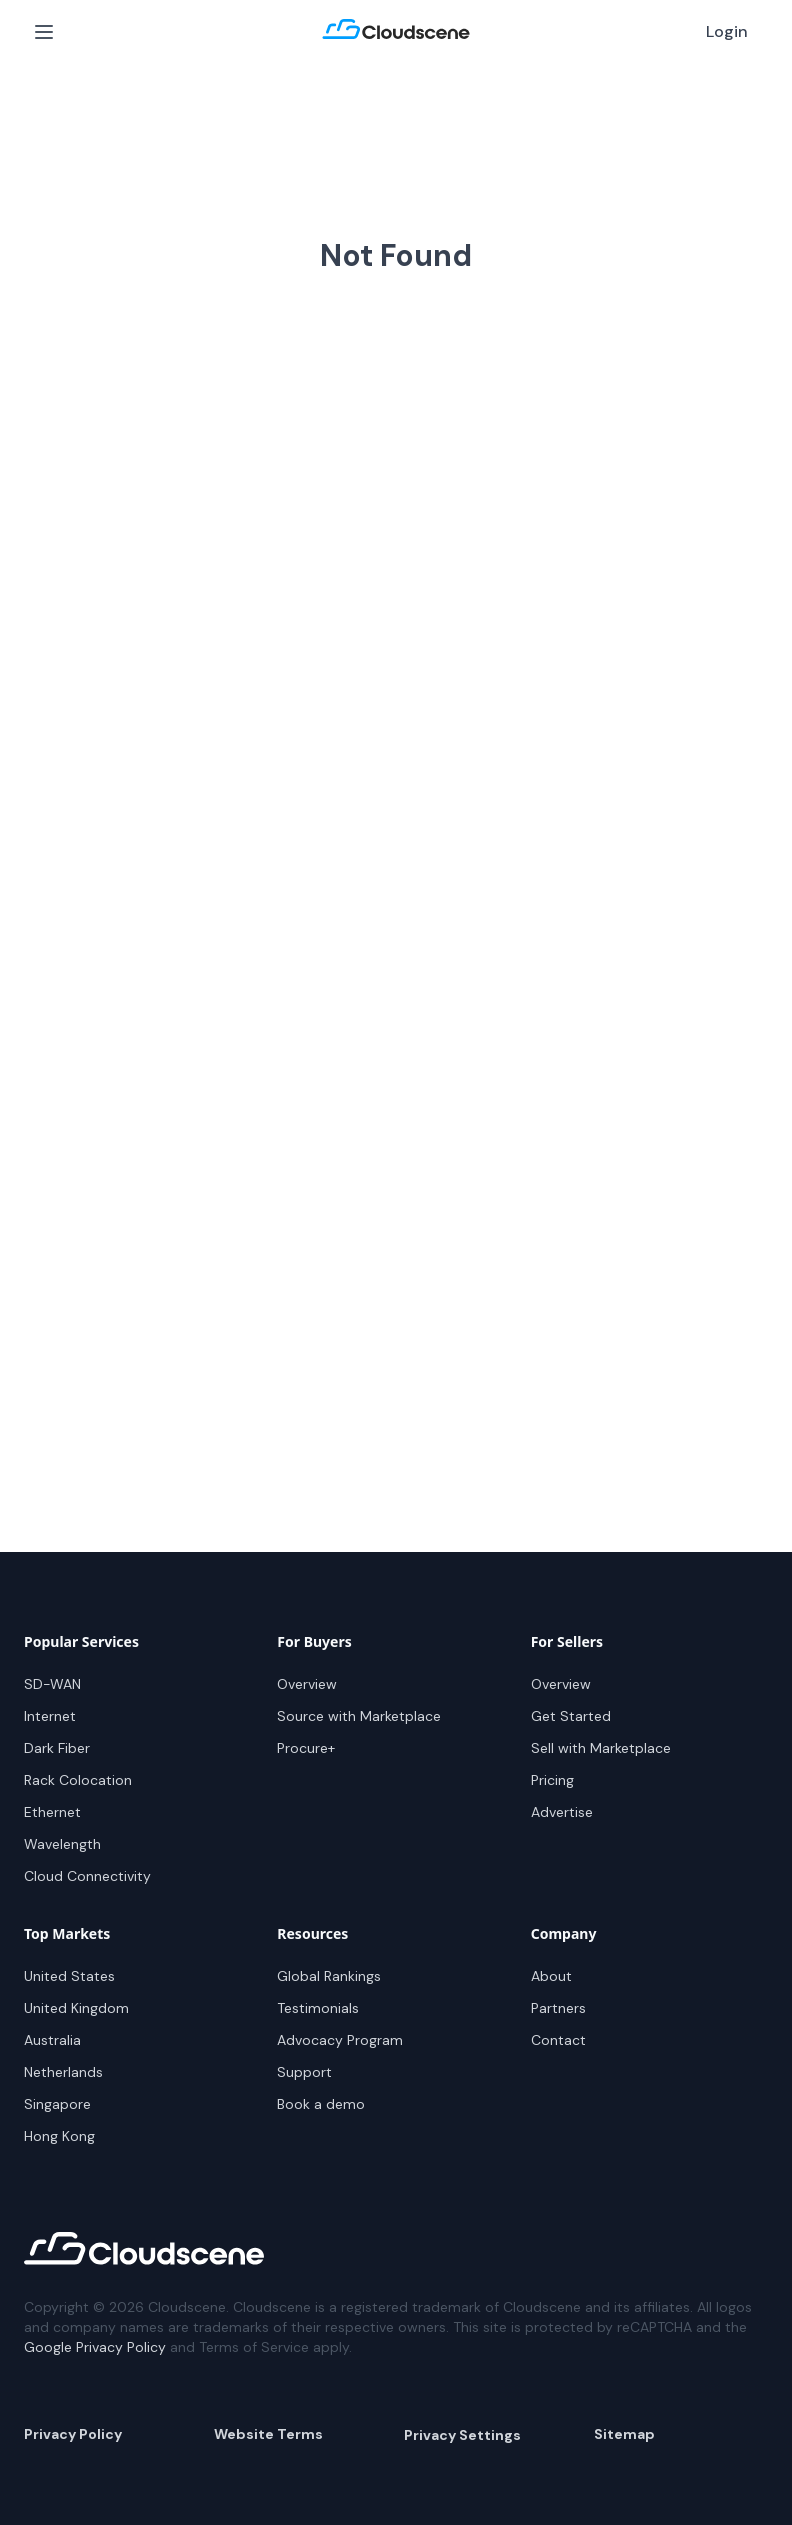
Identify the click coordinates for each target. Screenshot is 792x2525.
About (551, 1976)
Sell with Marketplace (601, 1748)
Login (727, 31)
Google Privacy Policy (95, 2347)
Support (304, 2072)
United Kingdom (76, 2008)
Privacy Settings (462, 2435)
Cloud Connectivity (87, 1876)
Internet (50, 1716)
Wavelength (62, 1844)
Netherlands (63, 2072)
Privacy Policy (73, 2434)
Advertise (562, 1812)
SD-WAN (52, 1684)
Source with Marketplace (359, 1716)
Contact (558, 2040)
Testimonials (318, 2008)
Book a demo (321, 2104)
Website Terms (268, 2434)
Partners (558, 2008)
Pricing (552, 1780)
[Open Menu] (44, 32)
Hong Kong (59, 2136)
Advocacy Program (340, 2040)
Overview (307, 1684)
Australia (52, 2040)
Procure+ (306, 1748)
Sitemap (624, 2434)
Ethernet (52, 1812)
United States (69, 1976)
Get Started (571, 1716)
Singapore (57, 2104)
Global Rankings (329, 1976)
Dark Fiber (57, 1748)
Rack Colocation (78, 1780)
